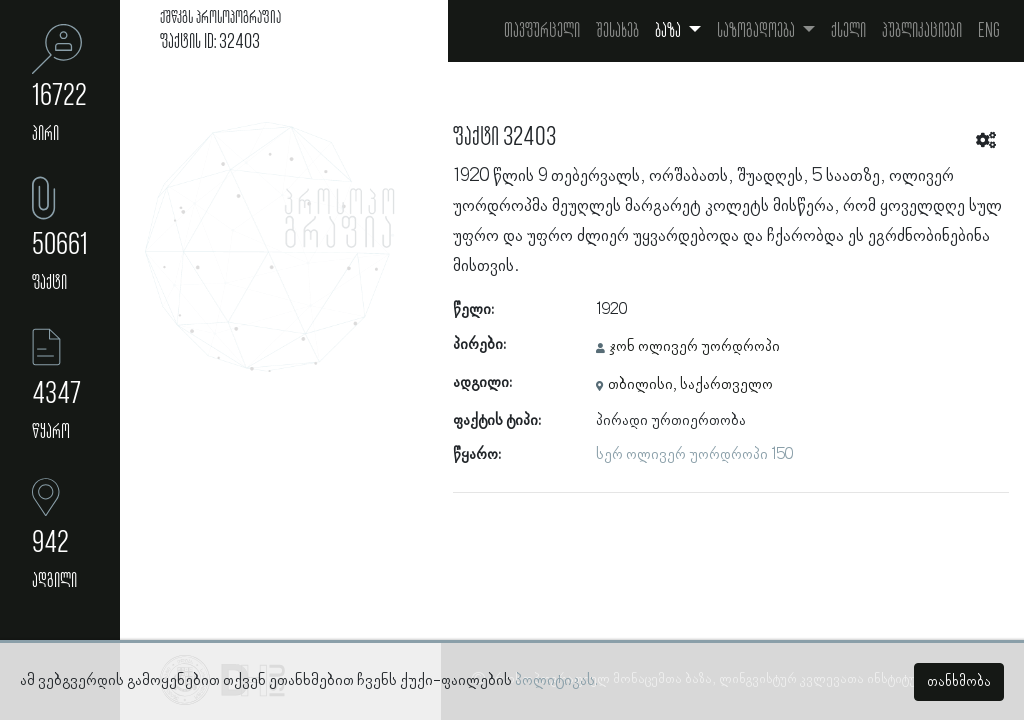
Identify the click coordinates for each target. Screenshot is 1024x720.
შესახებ (617, 31)
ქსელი (848, 31)
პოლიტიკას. (556, 681)
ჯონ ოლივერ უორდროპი (694, 347)
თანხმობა (959, 682)
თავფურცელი (542, 31)
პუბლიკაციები (922, 31)
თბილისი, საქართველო (690, 385)
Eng (989, 31)
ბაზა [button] (669, 31)
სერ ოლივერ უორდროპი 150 (694, 455)
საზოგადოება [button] (757, 31)
